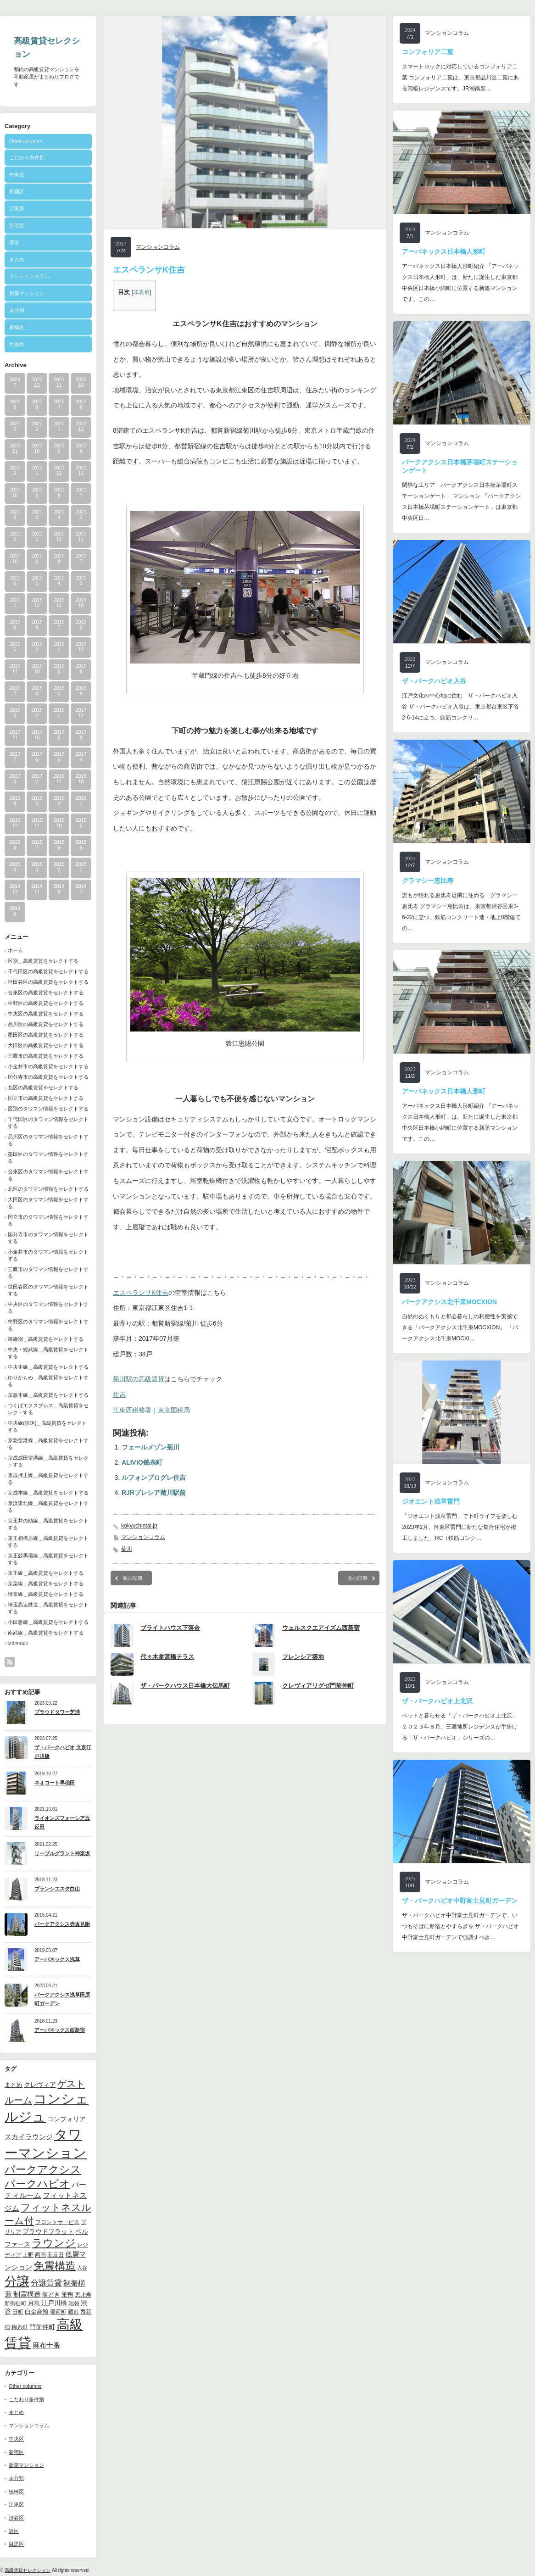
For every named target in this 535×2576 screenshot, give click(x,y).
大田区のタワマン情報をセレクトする (48, 1203)
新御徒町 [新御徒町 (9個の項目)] (16, 2303)
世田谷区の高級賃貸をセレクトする (48, 982)
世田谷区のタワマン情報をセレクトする (48, 1290)
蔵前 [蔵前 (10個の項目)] (73, 2311)
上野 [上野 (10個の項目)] (27, 2255)
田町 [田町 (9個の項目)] (17, 2311)
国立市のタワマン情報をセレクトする (48, 1220)
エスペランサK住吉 (140, 1292)
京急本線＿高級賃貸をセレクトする (48, 1395)
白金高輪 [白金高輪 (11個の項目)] (37, 2311)
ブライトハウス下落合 (170, 1627)
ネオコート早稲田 (54, 1782)
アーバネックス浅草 (57, 1959)
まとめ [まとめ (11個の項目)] (13, 2084)
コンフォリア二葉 (427, 52)
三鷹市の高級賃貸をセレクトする (46, 1056)
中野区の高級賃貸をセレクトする (46, 1003)
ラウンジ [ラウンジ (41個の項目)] (54, 2243)
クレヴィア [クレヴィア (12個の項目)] (40, 2084)
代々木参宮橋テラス (167, 1656)
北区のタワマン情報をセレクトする (48, 1189)
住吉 (119, 1394)
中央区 (16, 174)
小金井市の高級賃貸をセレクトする (48, 1066)
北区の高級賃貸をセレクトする (43, 1087)
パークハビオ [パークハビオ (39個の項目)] (37, 2184)
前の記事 (133, 1578)
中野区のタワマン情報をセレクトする (48, 1325)
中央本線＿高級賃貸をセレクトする (48, 1367)
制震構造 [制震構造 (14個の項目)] (27, 2294)
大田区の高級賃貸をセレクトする (46, 1045)
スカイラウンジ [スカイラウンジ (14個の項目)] (29, 2137)
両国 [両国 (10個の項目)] (40, 2255)
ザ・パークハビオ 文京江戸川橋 (62, 1752)
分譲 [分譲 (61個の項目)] (17, 2281)
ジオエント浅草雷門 (431, 1501)
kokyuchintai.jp (139, 1525)
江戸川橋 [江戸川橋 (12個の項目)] (54, 2303)
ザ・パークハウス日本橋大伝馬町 (185, 1685)
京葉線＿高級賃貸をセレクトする (46, 1583)
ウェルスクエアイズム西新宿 (321, 1627)
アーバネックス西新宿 (59, 2030)
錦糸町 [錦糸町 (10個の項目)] (19, 2327)
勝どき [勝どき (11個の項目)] (51, 2294)
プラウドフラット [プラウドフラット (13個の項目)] (48, 2231)
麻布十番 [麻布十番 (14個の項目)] (46, 2345)
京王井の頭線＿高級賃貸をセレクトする (48, 1524)
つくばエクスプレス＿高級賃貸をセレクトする (48, 1409)
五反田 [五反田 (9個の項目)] (55, 2255)
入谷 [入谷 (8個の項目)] (82, 2267)
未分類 (16, 310)
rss (10, 1662)
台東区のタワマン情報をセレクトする (48, 1175)
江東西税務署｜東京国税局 (151, 1410)
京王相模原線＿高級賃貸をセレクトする (48, 1541)
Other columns (25, 141)
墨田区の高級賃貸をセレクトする (46, 1034)
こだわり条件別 (27, 157)
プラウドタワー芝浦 (57, 1712)
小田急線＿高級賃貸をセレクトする (48, 1622)
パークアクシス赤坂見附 (62, 1924)
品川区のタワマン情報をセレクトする (48, 1140)
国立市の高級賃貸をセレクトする (46, 1098)
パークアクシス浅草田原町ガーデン (62, 1999)
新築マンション (27, 293)
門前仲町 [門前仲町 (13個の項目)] (42, 2327)
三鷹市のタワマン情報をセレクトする (48, 1272)
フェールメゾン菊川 (150, 1447)
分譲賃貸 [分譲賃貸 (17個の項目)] (46, 2283)
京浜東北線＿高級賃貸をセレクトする (48, 1506)
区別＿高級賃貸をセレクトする (43, 961)
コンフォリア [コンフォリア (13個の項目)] (66, 2119)
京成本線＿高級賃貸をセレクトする (48, 1492)
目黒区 (16, 344)
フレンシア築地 (303, 1656)
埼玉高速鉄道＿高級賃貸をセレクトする (48, 1608)
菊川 (126, 1549)
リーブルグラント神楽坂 (62, 1853)
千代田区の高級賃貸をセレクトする (48, 971)
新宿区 (16, 191)
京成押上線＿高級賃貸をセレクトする (48, 1478)
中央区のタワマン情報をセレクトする (48, 1307)
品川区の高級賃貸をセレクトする (46, 1024)
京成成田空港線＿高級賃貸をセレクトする (48, 1461)
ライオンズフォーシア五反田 (62, 1822)
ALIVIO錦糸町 (142, 1462)
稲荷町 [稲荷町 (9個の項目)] (58, 2311)
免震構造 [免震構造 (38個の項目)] (54, 2266)
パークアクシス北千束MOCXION (449, 1301)
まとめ (16, 259)
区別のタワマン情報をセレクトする (48, 1108)
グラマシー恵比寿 (427, 880)
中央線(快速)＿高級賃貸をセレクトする (47, 1426)
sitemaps (18, 1642)
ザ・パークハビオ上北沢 (437, 1701)
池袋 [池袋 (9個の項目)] (73, 2303)
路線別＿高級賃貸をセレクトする (46, 1339)
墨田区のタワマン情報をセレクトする (48, 1157)
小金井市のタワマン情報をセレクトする (48, 1255)
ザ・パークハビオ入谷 (434, 681)
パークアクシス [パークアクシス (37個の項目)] (43, 2169)
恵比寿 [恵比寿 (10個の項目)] (83, 2295)
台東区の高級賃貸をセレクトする (46, 992)
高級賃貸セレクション (27, 2570)
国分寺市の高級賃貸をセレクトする (48, 1077)
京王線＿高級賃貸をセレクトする (46, 1573)
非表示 (141, 292)
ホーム (15, 950)
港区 (14, 242)
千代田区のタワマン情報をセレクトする (48, 1122)
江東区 (16, 208)
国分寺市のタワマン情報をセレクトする (48, 1238)
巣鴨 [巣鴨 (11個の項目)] (67, 2294)
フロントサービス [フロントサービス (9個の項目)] (57, 2222)
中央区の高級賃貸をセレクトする (46, 1013)
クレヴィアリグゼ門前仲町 (318, 1685)
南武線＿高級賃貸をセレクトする (46, 1632)
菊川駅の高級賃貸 (138, 1379)
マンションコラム (29, 276)
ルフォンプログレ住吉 (154, 1477)
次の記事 (357, 1578)
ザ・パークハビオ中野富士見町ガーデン (460, 1900)
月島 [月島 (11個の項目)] (34, 2303)
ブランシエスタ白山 (57, 1888)
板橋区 (16, 327)
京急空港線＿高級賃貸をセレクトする (48, 1444)
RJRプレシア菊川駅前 (154, 1492)
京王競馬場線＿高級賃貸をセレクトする (48, 1559)
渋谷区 (16, 225)
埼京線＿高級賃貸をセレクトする (46, 1594)
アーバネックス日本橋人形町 (443, 251)
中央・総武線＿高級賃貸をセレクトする (48, 1353)
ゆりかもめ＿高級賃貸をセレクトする (48, 1381)
